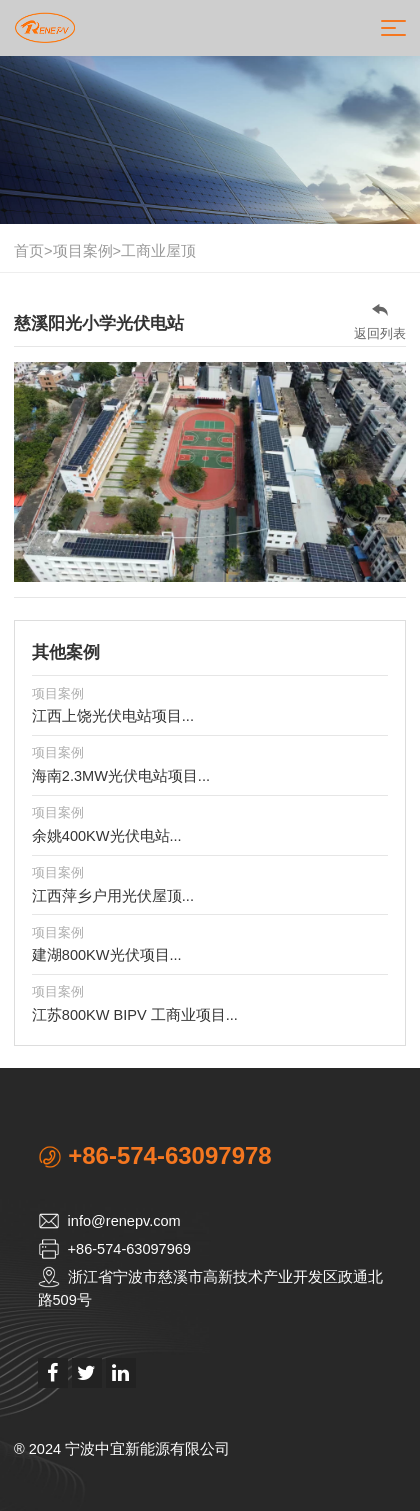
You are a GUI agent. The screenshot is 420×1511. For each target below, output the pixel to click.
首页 (29, 251)
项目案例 (83, 251)
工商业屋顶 (158, 251)
